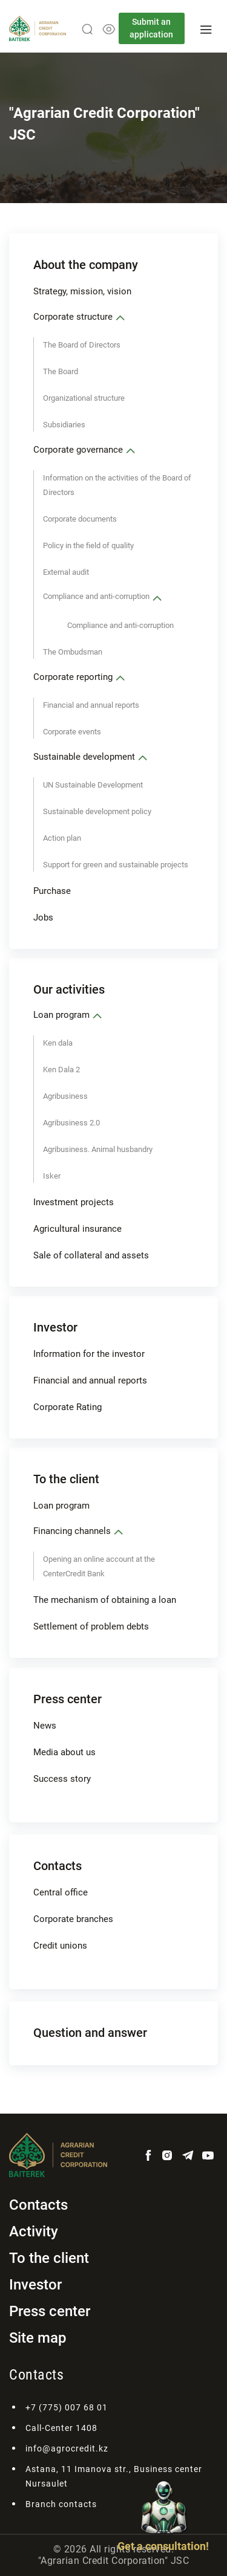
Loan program (61, 1014)
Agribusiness (65, 1096)
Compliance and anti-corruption (96, 596)
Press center (67, 1699)
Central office (60, 1892)
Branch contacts (61, 2504)
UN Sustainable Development (93, 784)
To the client (66, 1479)
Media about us (64, 1752)
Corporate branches (73, 1919)
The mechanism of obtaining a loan (104, 1599)
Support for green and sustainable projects (115, 864)
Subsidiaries (64, 424)
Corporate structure (73, 316)
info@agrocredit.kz (66, 2448)
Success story (62, 1778)
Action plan (62, 838)
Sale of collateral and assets (91, 1255)
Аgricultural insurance (77, 1228)
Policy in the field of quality (88, 545)
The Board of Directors (81, 344)
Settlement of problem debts (91, 1626)
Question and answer (90, 2032)
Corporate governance (78, 449)
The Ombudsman (72, 651)
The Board (60, 371)
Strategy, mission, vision (82, 291)
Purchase (52, 890)
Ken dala (58, 1042)
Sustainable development (84, 756)
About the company (85, 264)
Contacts (57, 1866)
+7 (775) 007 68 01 (66, 2407)
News (44, 1725)
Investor (55, 1327)
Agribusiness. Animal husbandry (98, 1149)
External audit (66, 572)
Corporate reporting (73, 677)
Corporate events (72, 731)
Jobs (43, 917)
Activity (33, 2231)
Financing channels (72, 1531)
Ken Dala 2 (61, 1069)
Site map (38, 2337)
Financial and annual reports (91, 705)
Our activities (69, 989)
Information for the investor (89, 1353)
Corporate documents (80, 518)
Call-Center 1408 (61, 2428)
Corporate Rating (67, 1407)
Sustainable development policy (97, 811)
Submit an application (151, 28)
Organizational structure (84, 398)
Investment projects (73, 1202)
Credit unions (60, 1945)
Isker (52, 1175)
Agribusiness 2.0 (71, 1122)
